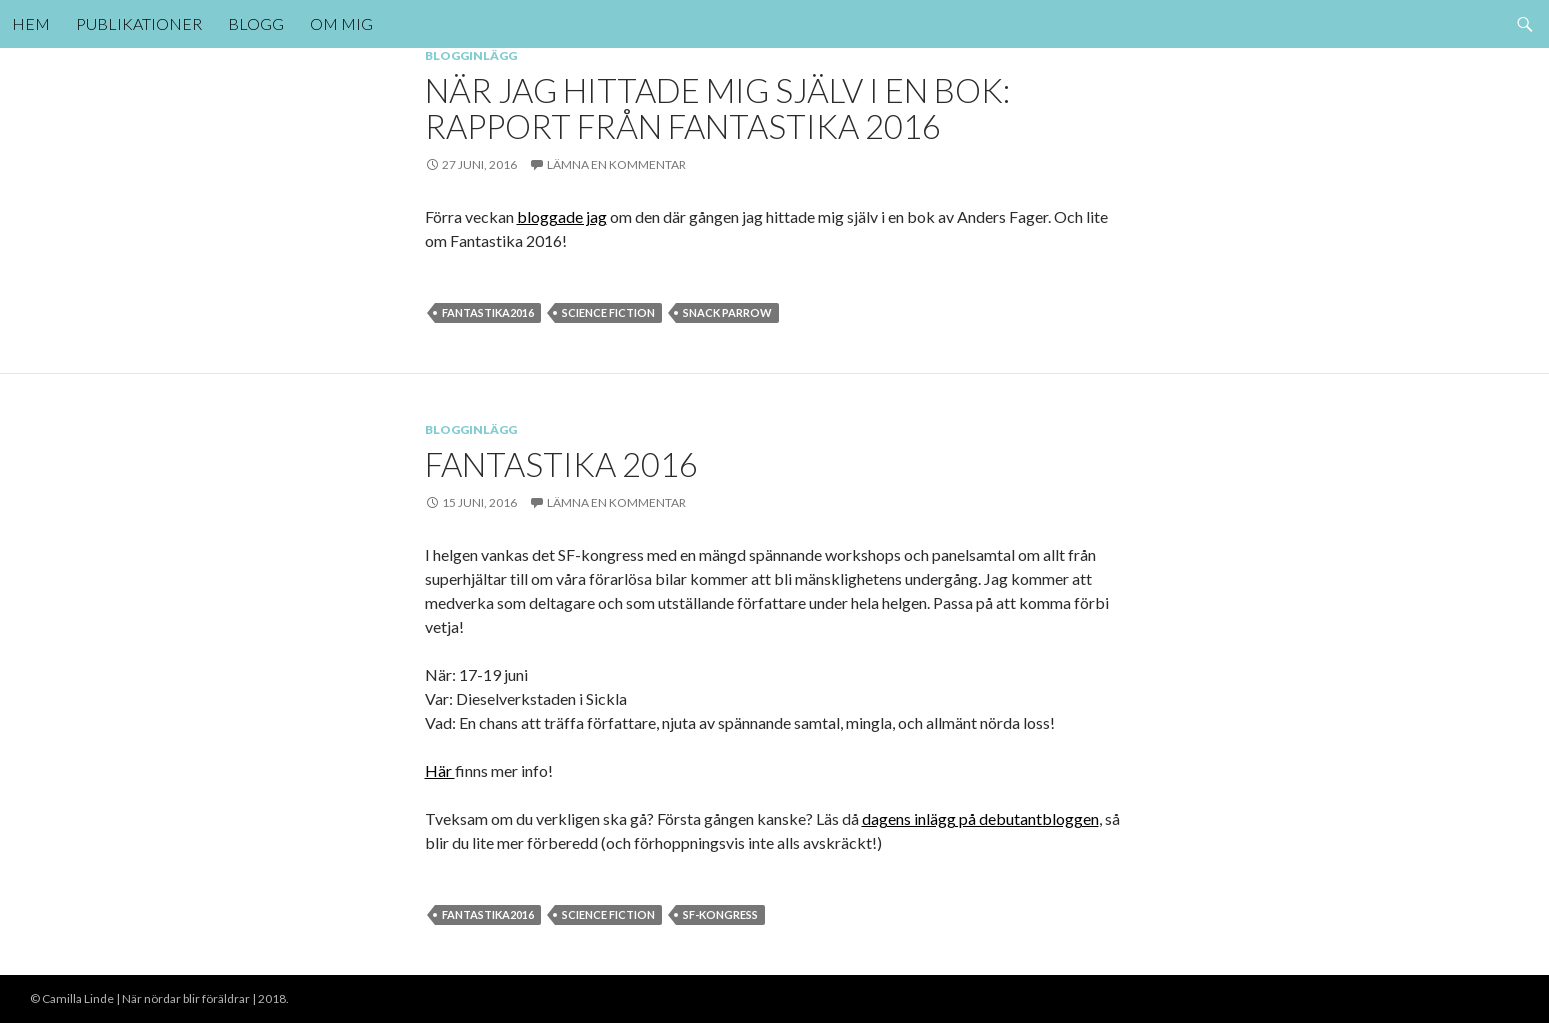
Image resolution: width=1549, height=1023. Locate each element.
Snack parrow (727, 312)
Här (440, 770)
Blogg (256, 23)
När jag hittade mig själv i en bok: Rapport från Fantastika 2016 (717, 108)
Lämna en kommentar (616, 164)
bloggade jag (562, 216)
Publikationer (139, 23)
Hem (31, 23)
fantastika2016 (488, 312)
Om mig (341, 23)
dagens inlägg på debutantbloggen (980, 818)
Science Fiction (608, 312)
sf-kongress (720, 914)
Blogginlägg (471, 55)
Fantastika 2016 (561, 464)
